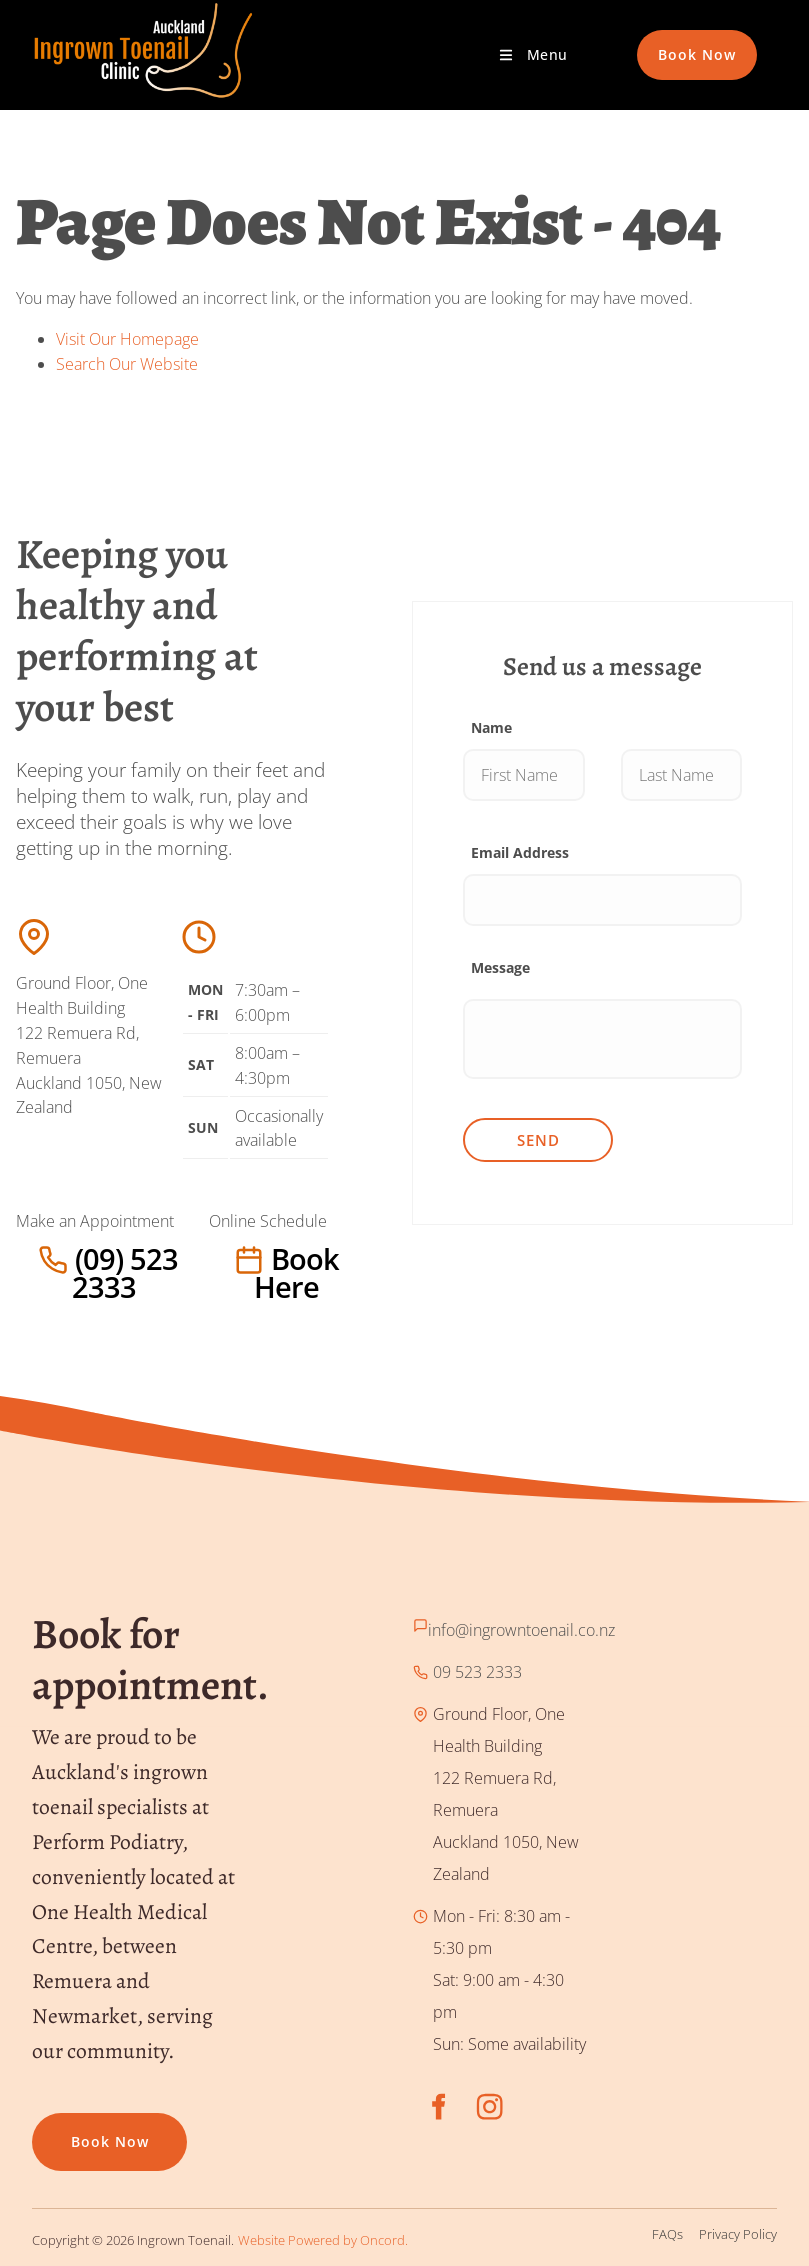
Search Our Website (127, 364)
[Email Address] (602, 900)
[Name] (523, 775)
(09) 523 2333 (66, 1258)
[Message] (602, 1039)
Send (538, 1140)
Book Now (676, 41)
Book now (71, 2128)
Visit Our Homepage (127, 339)
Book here (249, 1258)
